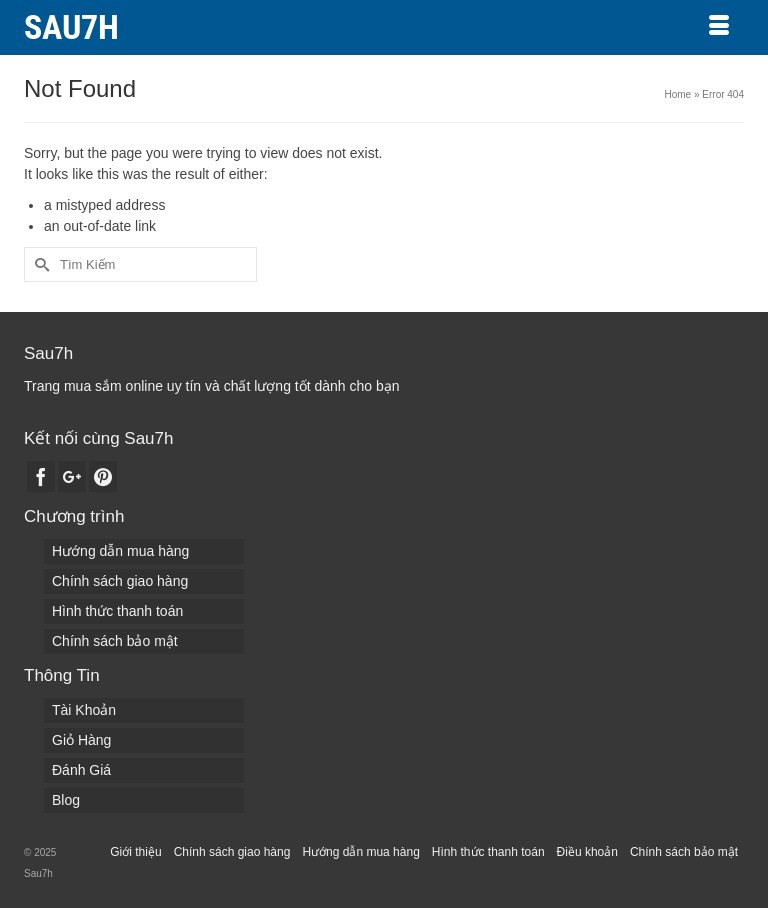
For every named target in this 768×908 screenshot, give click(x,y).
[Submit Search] (39, 264)
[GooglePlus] (72, 476)
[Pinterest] (103, 476)
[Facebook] (41, 476)
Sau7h (71, 27)
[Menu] (719, 27)
